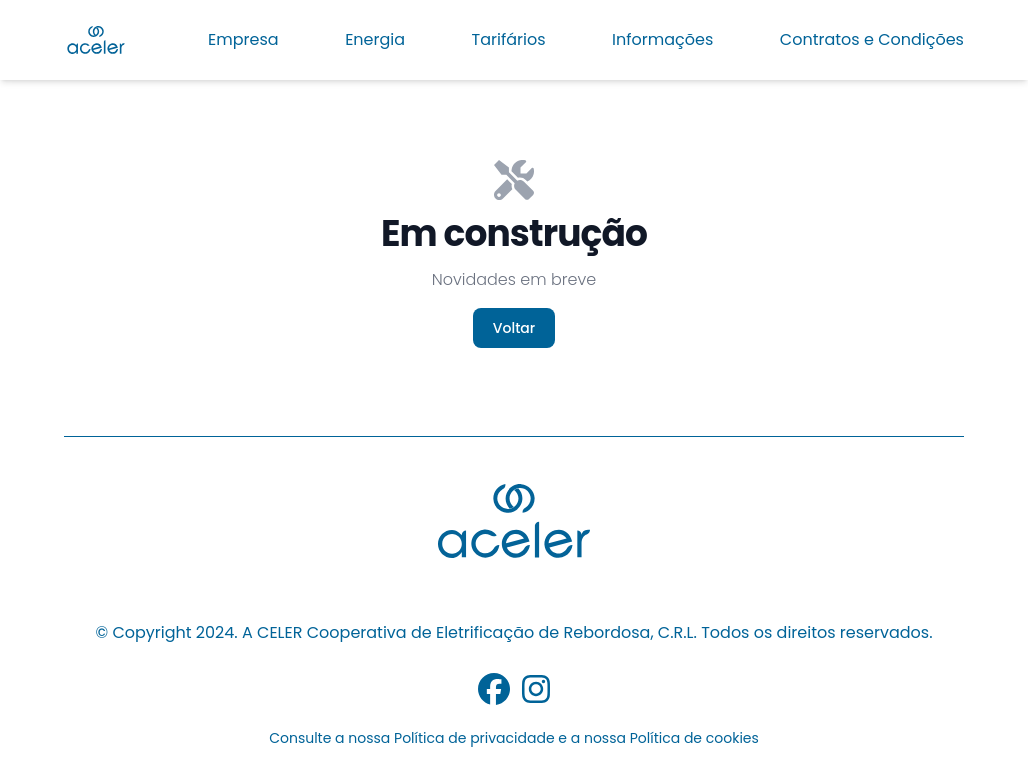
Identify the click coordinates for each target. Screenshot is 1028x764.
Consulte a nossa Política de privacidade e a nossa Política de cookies (514, 738)
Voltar (514, 328)
